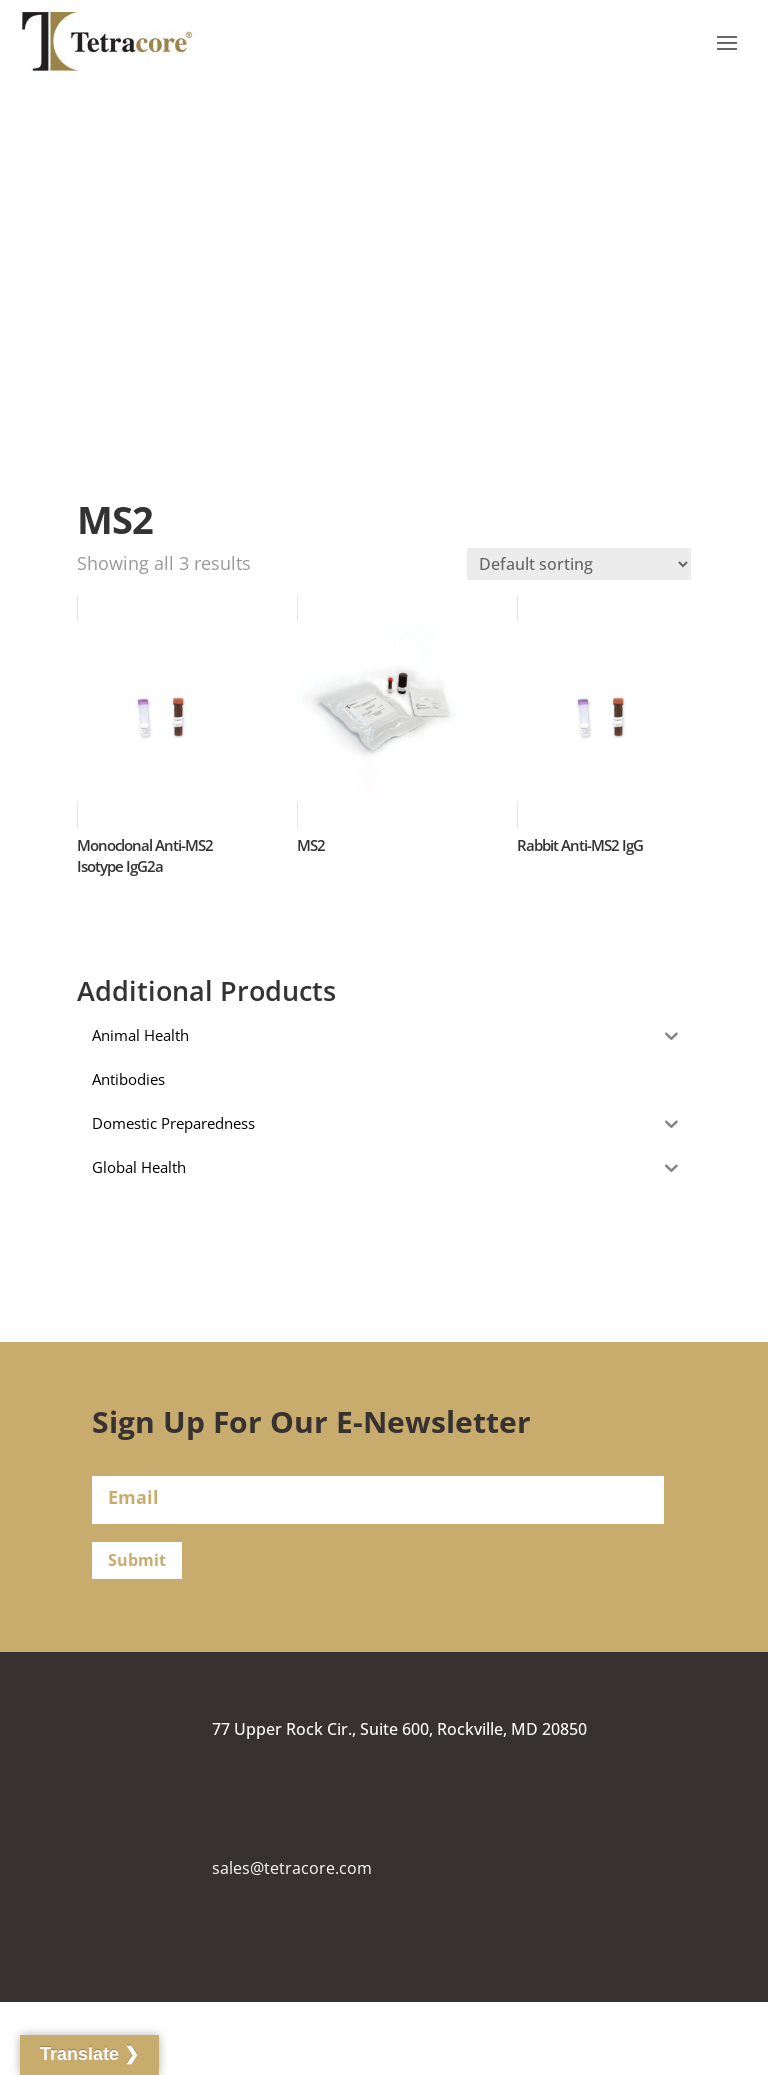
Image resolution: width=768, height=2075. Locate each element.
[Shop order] (579, 564)
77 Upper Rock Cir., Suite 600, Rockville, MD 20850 (399, 1729)
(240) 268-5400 (266, 2009)
